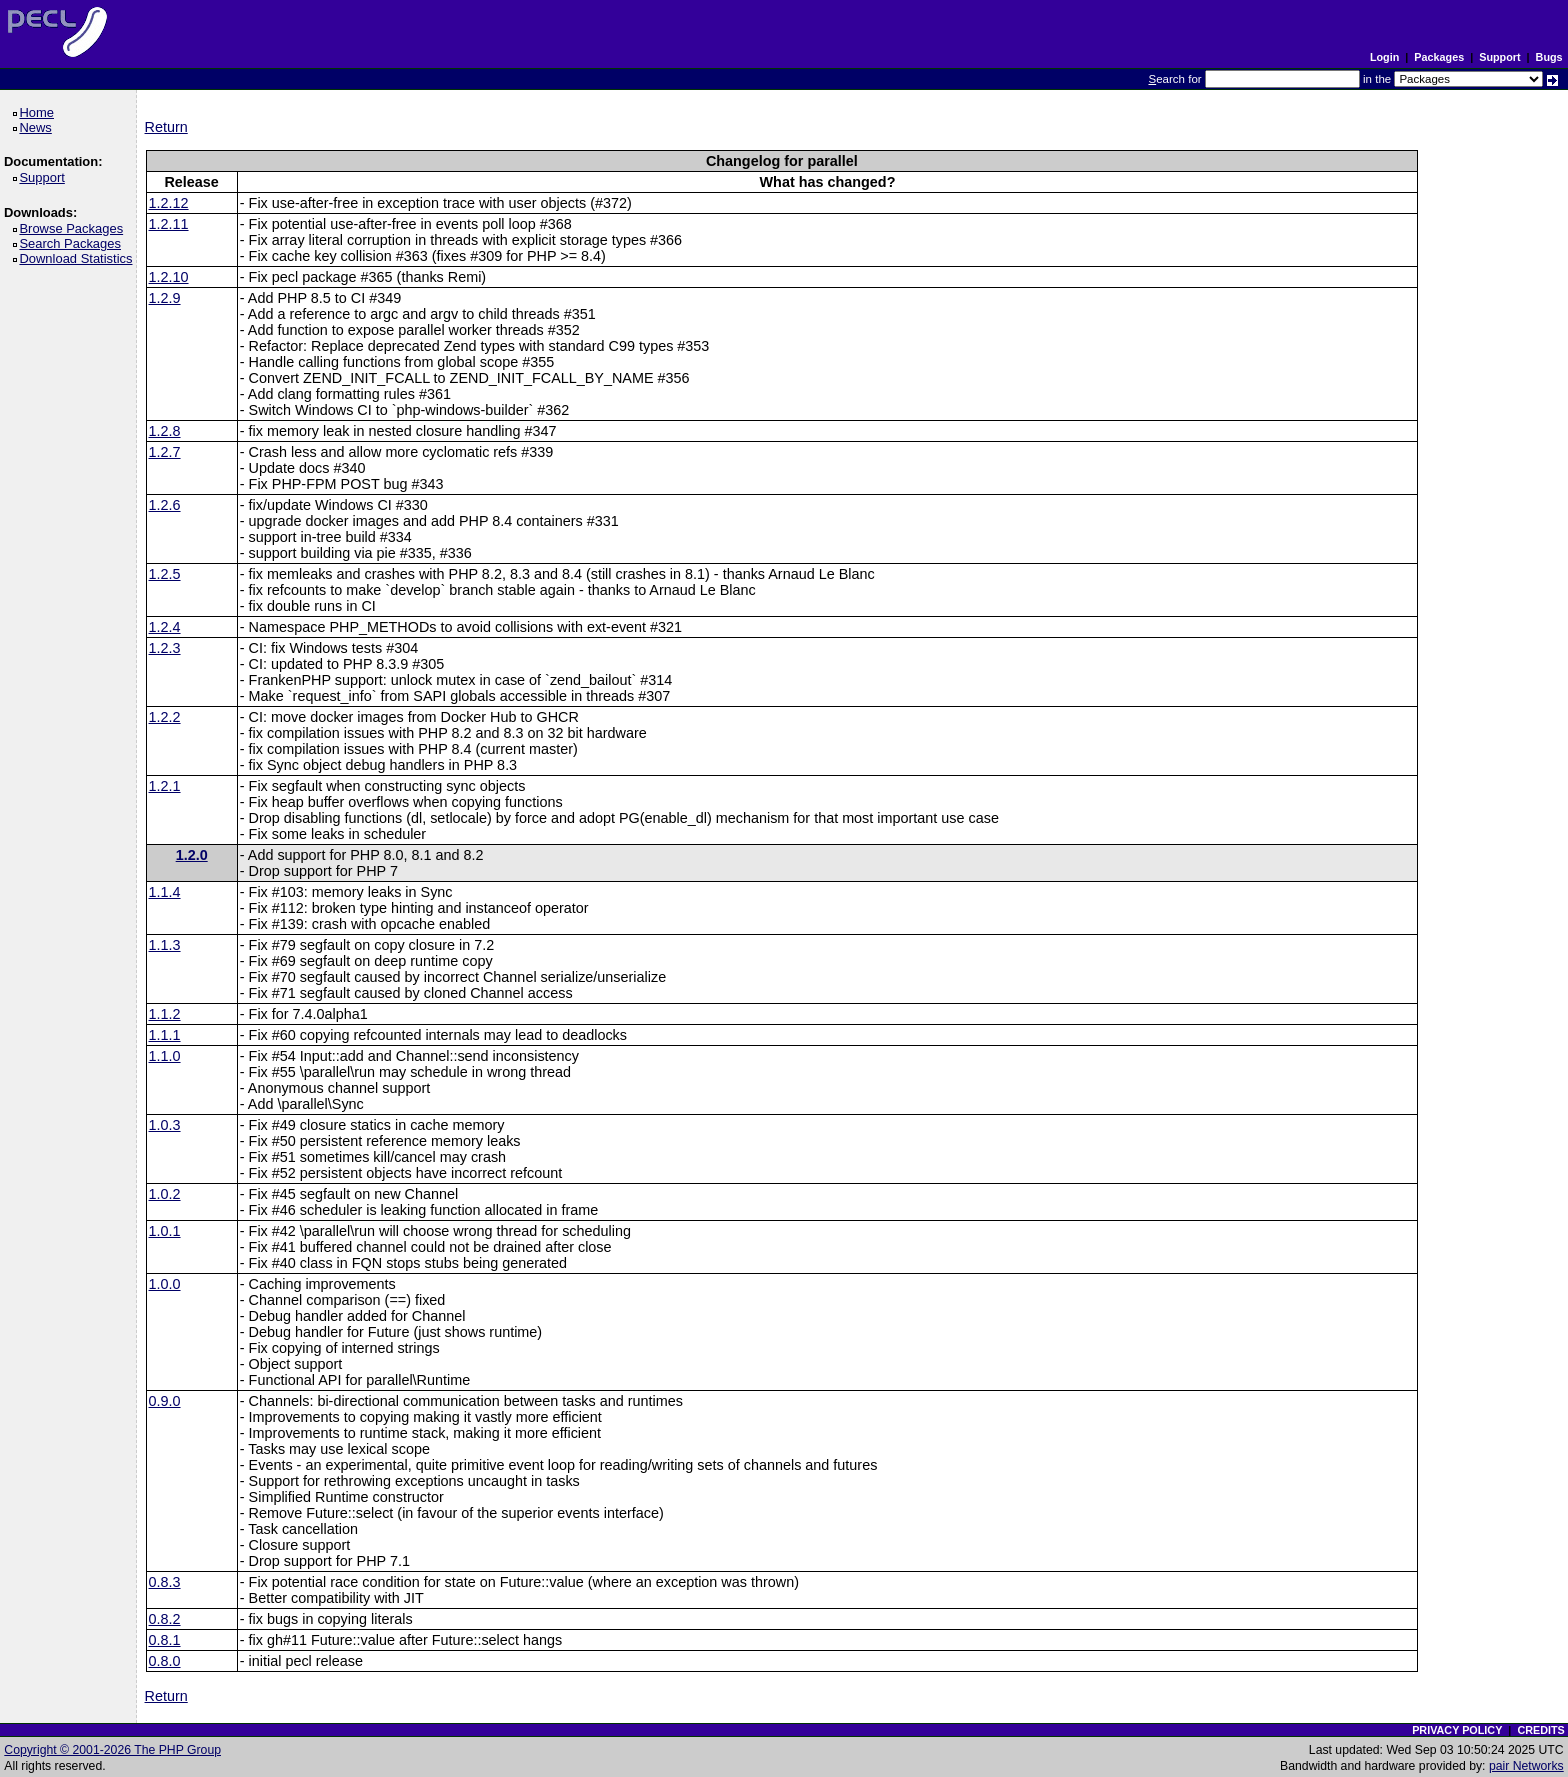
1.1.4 (165, 892)
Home (39, 112)
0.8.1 (165, 1640)
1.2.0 (192, 855)
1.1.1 (165, 1035)
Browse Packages (74, 228)
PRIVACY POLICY (1457, 1730)
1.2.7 (165, 452)
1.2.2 (165, 717)
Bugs (1549, 57)
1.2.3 (165, 648)
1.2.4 (165, 627)
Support (1499, 57)
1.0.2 (165, 1194)
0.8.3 (165, 1582)
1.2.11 (169, 224)
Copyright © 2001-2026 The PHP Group (112, 1750)
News (38, 127)
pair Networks (1526, 1766)
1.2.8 (165, 431)
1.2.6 (165, 505)
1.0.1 (165, 1231)
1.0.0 (165, 1284)
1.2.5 (165, 574)
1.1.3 (165, 945)
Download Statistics (79, 258)
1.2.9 (165, 298)
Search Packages (73, 243)
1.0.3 (165, 1125)
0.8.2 (165, 1619)
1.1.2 (165, 1014)
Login (1384, 57)
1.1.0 (165, 1056)
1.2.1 (165, 786)
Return (166, 127)
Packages (1439, 57)
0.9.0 (165, 1401)
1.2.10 (169, 277)
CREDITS (1540, 1730)
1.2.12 (169, 203)
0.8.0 (165, 1661)
